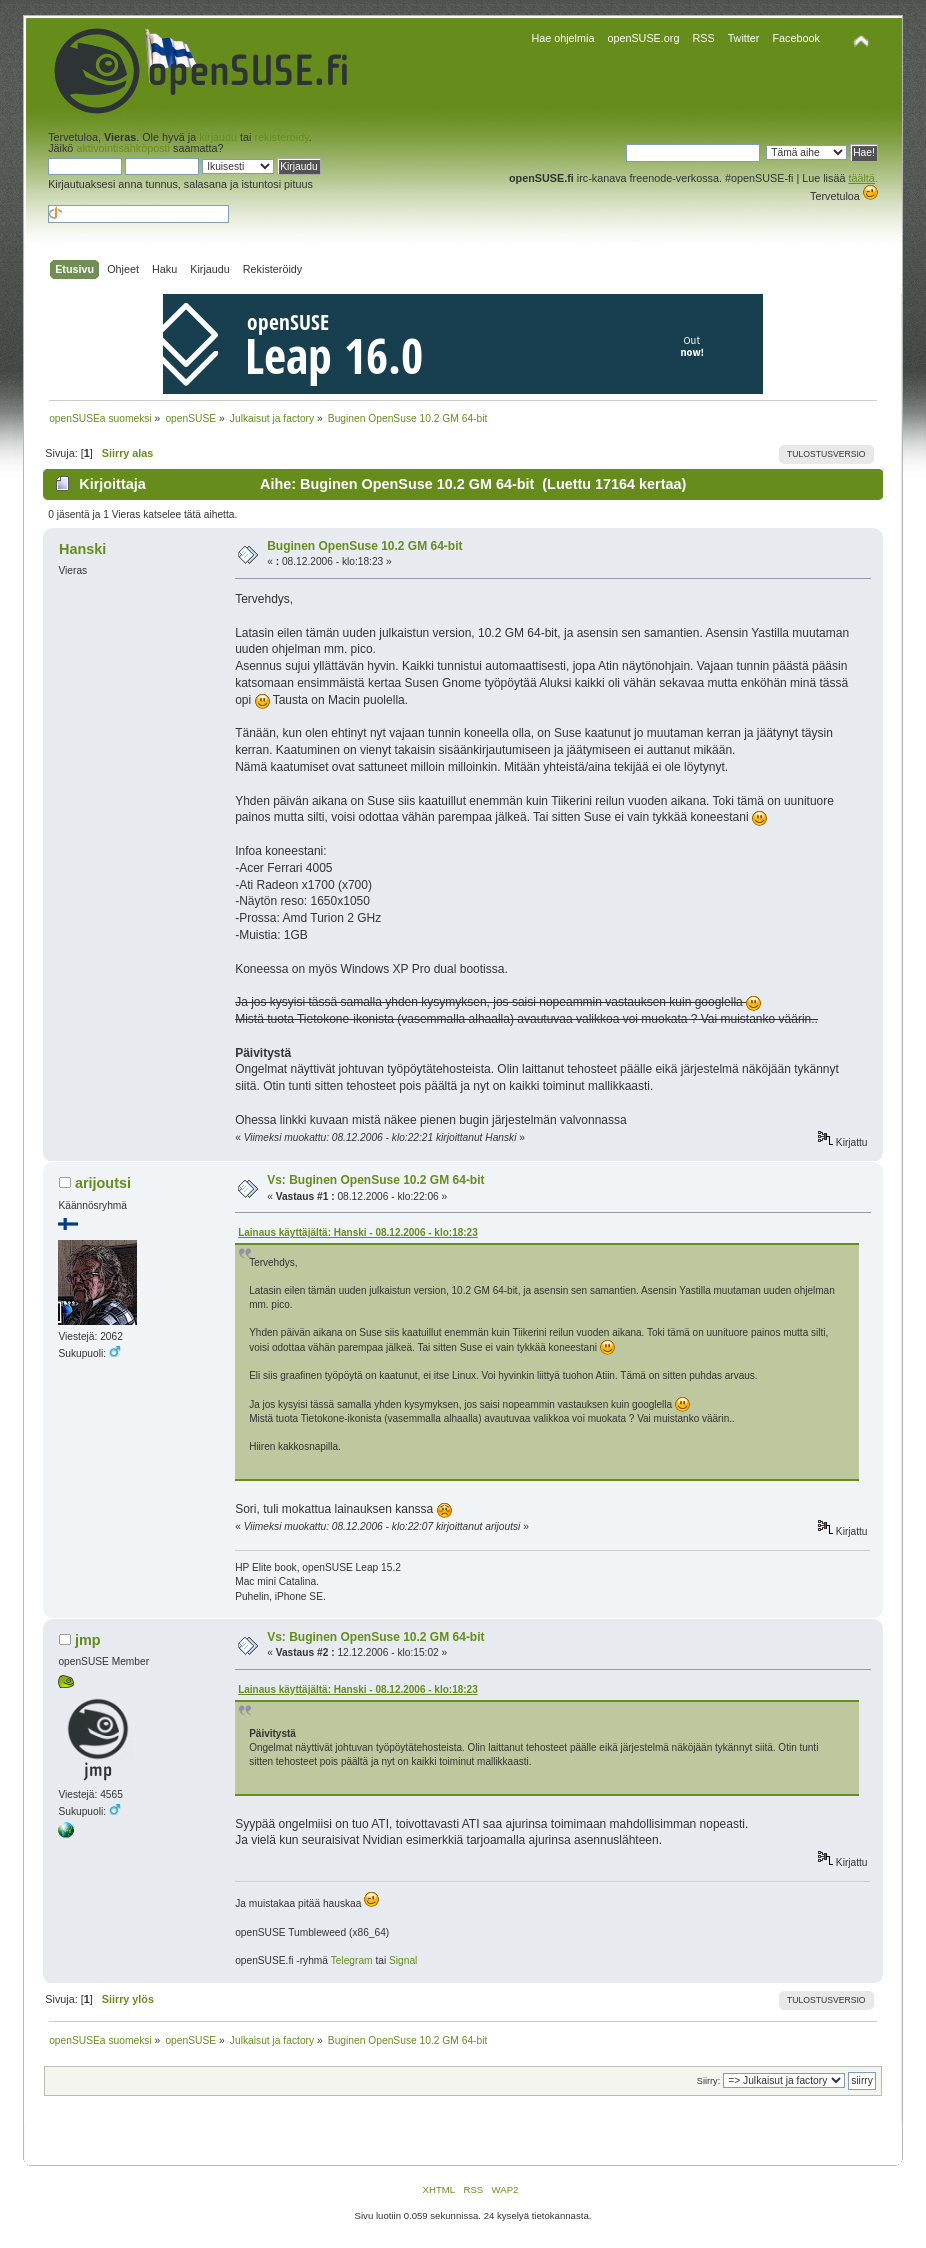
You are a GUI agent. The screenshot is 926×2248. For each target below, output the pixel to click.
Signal (403, 1960)
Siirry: (708, 2081)
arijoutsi (103, 1183)
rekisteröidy (281, 137)
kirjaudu (218, 137)
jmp (88, 1640)
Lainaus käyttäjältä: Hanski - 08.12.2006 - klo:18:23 (358, 1232)
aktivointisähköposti (123, 148)
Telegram (352, 1960)
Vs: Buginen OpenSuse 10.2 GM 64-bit (375, 1180)
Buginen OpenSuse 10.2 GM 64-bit (364, 546)
